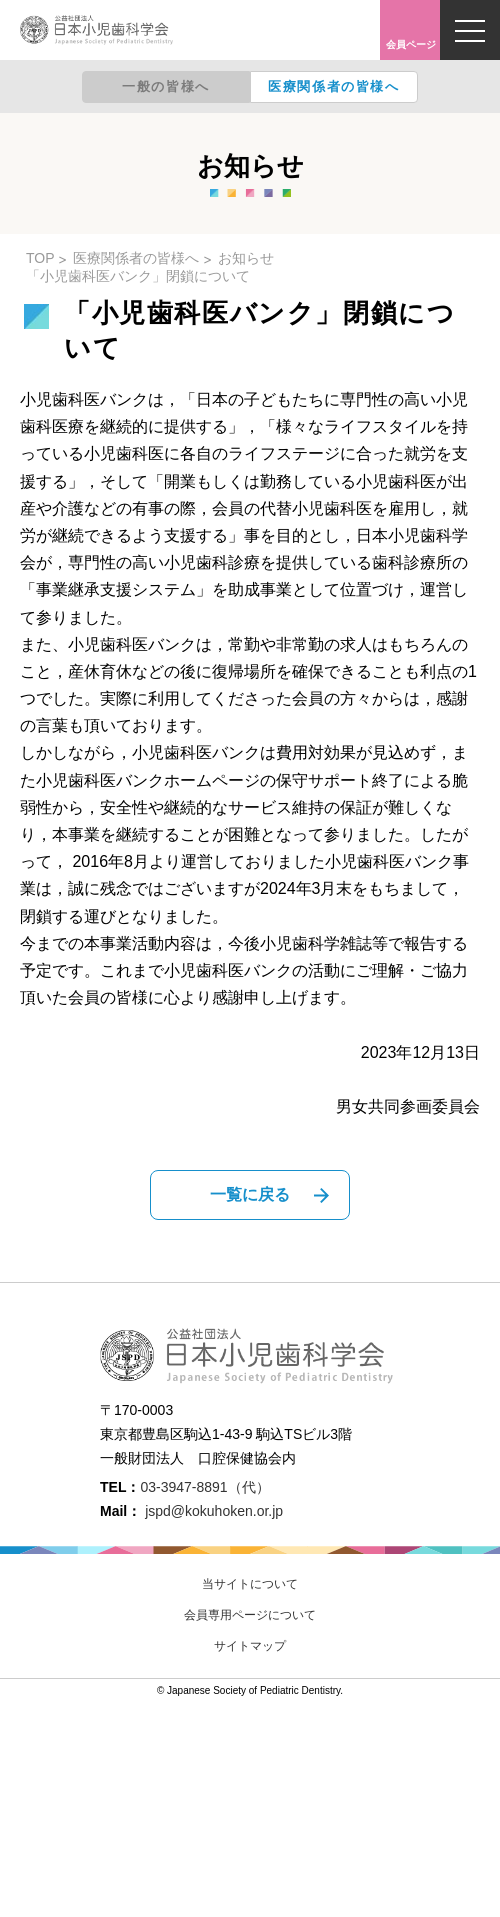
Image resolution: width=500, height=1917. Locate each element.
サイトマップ (250, 1646)
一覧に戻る (250, 1194)
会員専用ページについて (250, 1615)
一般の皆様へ (166, 86)
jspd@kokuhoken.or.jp (214, 1511)
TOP (40, 258)
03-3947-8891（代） (204, 1487)
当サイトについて (250, 1584)
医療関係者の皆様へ (333, 86)
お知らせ (246, 258)
